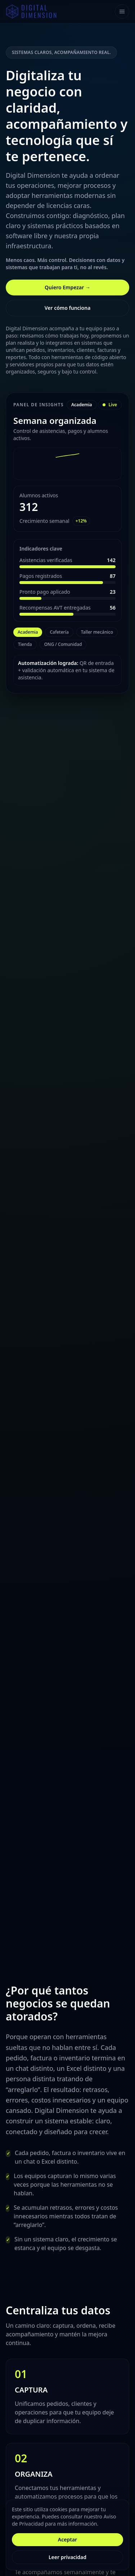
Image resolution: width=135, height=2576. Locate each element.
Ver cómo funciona (68, 307)
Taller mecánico (97, 632)
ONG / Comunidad (63, 644)
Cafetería (59, 632)
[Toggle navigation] (122, 11)
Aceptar (67, 2539)
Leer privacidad (67, 2557)
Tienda (25, 644)
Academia (28, 632)
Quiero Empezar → (67, 287)
